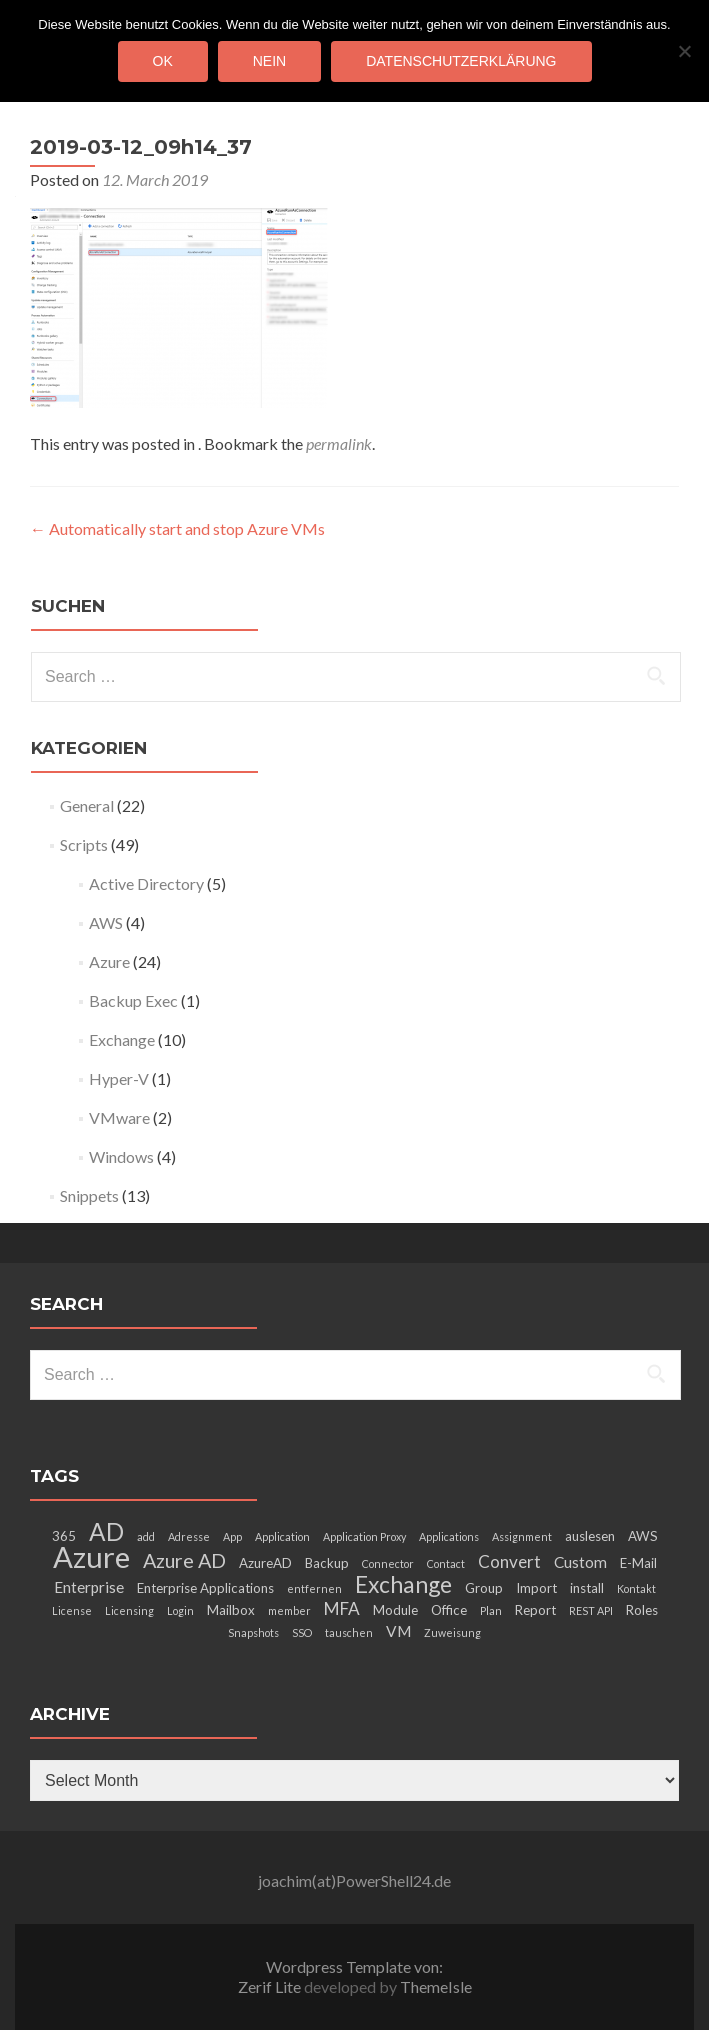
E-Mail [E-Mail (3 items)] (638, 1563)
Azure (109, 961)
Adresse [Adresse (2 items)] (189, 1536)
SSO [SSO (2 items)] (302, 1632)
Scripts (84, 844)
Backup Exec (133, 1000)
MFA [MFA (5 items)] (342, 1608)
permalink (339, 443)
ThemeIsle (436, 1986)
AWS (106, 922)
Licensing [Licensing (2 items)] (129, 1610)
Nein (269, 61)
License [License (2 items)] (72, 1610)
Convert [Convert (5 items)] (509, 1561)
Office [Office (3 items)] (449, 1610)
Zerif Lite (271, 1986)
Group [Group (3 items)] (484, 1588)
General (87, 805)
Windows (121, 1156)
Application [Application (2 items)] (282, 1536)
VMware (119, 1117)
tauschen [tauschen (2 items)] (349, 1632)
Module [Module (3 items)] (395, 1610)
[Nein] (684, 51)
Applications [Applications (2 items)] (449, 1536)
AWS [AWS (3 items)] (643, 1536)
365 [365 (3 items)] (64, 1536)
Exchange (122, 1039)
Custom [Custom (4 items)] (580, 1562)
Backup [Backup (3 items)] (327, 1563)
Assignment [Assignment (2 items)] (522, 1536)
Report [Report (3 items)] (535, 1610)
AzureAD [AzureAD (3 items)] (265, 1563)
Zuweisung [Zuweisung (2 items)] (452, 1632)
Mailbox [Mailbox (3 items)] (231, 1610)
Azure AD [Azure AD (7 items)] (184, 1560)
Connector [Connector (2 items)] (388, 1563)
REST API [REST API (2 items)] (591, 1610)
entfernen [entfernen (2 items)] (314, 1588)
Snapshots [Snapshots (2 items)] (253, 1632)
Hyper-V (119, 1078)
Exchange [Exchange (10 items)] (403, 1584)
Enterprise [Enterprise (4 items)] (89, 1587)
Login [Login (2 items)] (180, 1610)
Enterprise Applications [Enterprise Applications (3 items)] (205, 1588)
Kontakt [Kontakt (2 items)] (636, 1588)
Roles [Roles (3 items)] (642, 1610)
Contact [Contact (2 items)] (446, 1563)
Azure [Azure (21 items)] (91, 1556)
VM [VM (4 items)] (398, 1631)
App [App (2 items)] (232, 1536)
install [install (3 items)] (587, 1588)
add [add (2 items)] (146, 1536)
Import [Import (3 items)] (536, 1588)
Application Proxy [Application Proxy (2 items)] (364, 1536)
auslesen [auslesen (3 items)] (590, 1536)
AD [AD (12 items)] (106, 1531)
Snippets (89, 1195)
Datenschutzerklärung (461, 61)
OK (163, 61)
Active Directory (146, 883)
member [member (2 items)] (289, 1610)
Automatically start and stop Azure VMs (177, 528)
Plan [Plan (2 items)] (491, 1610)
